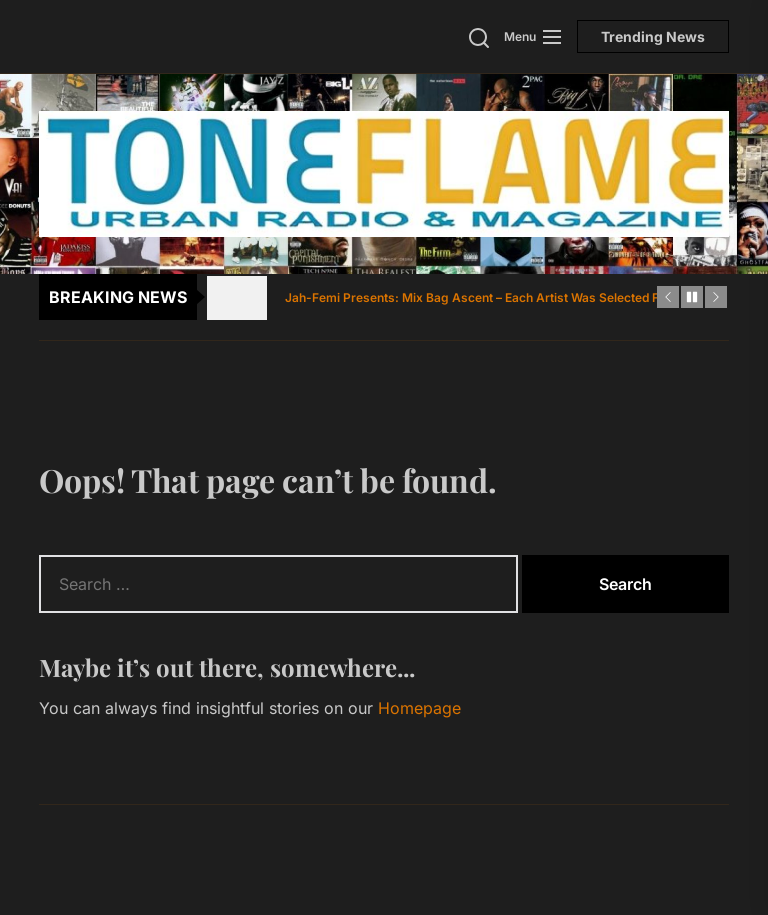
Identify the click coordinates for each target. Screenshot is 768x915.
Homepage (419, 708)
